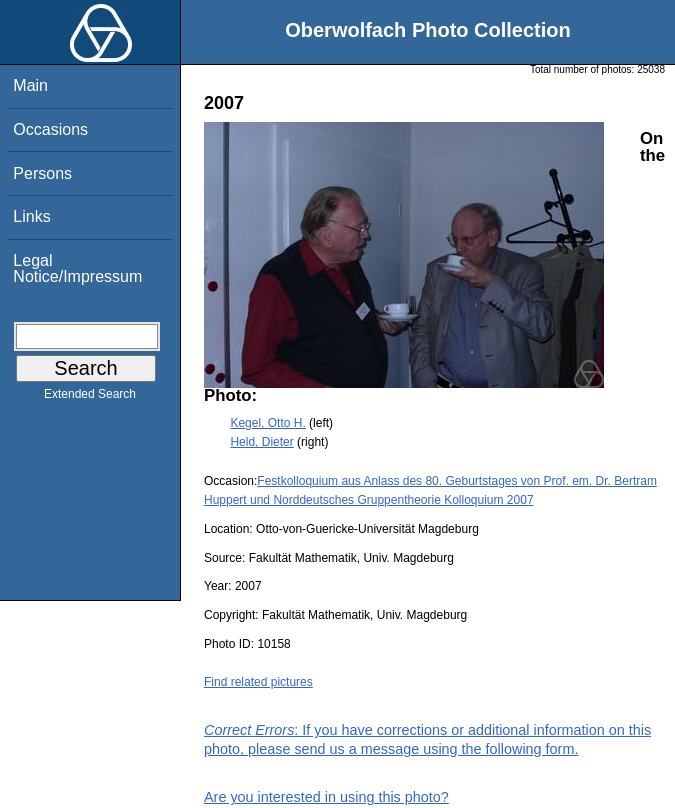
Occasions (50, 129)
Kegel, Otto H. (267, 423)
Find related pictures (258, 682)
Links (31, 216)
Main (30, 85)
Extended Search (90, 398)
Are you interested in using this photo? (326, 797)
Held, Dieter (261, 442)
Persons (42, 173)
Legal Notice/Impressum (77, 268)
